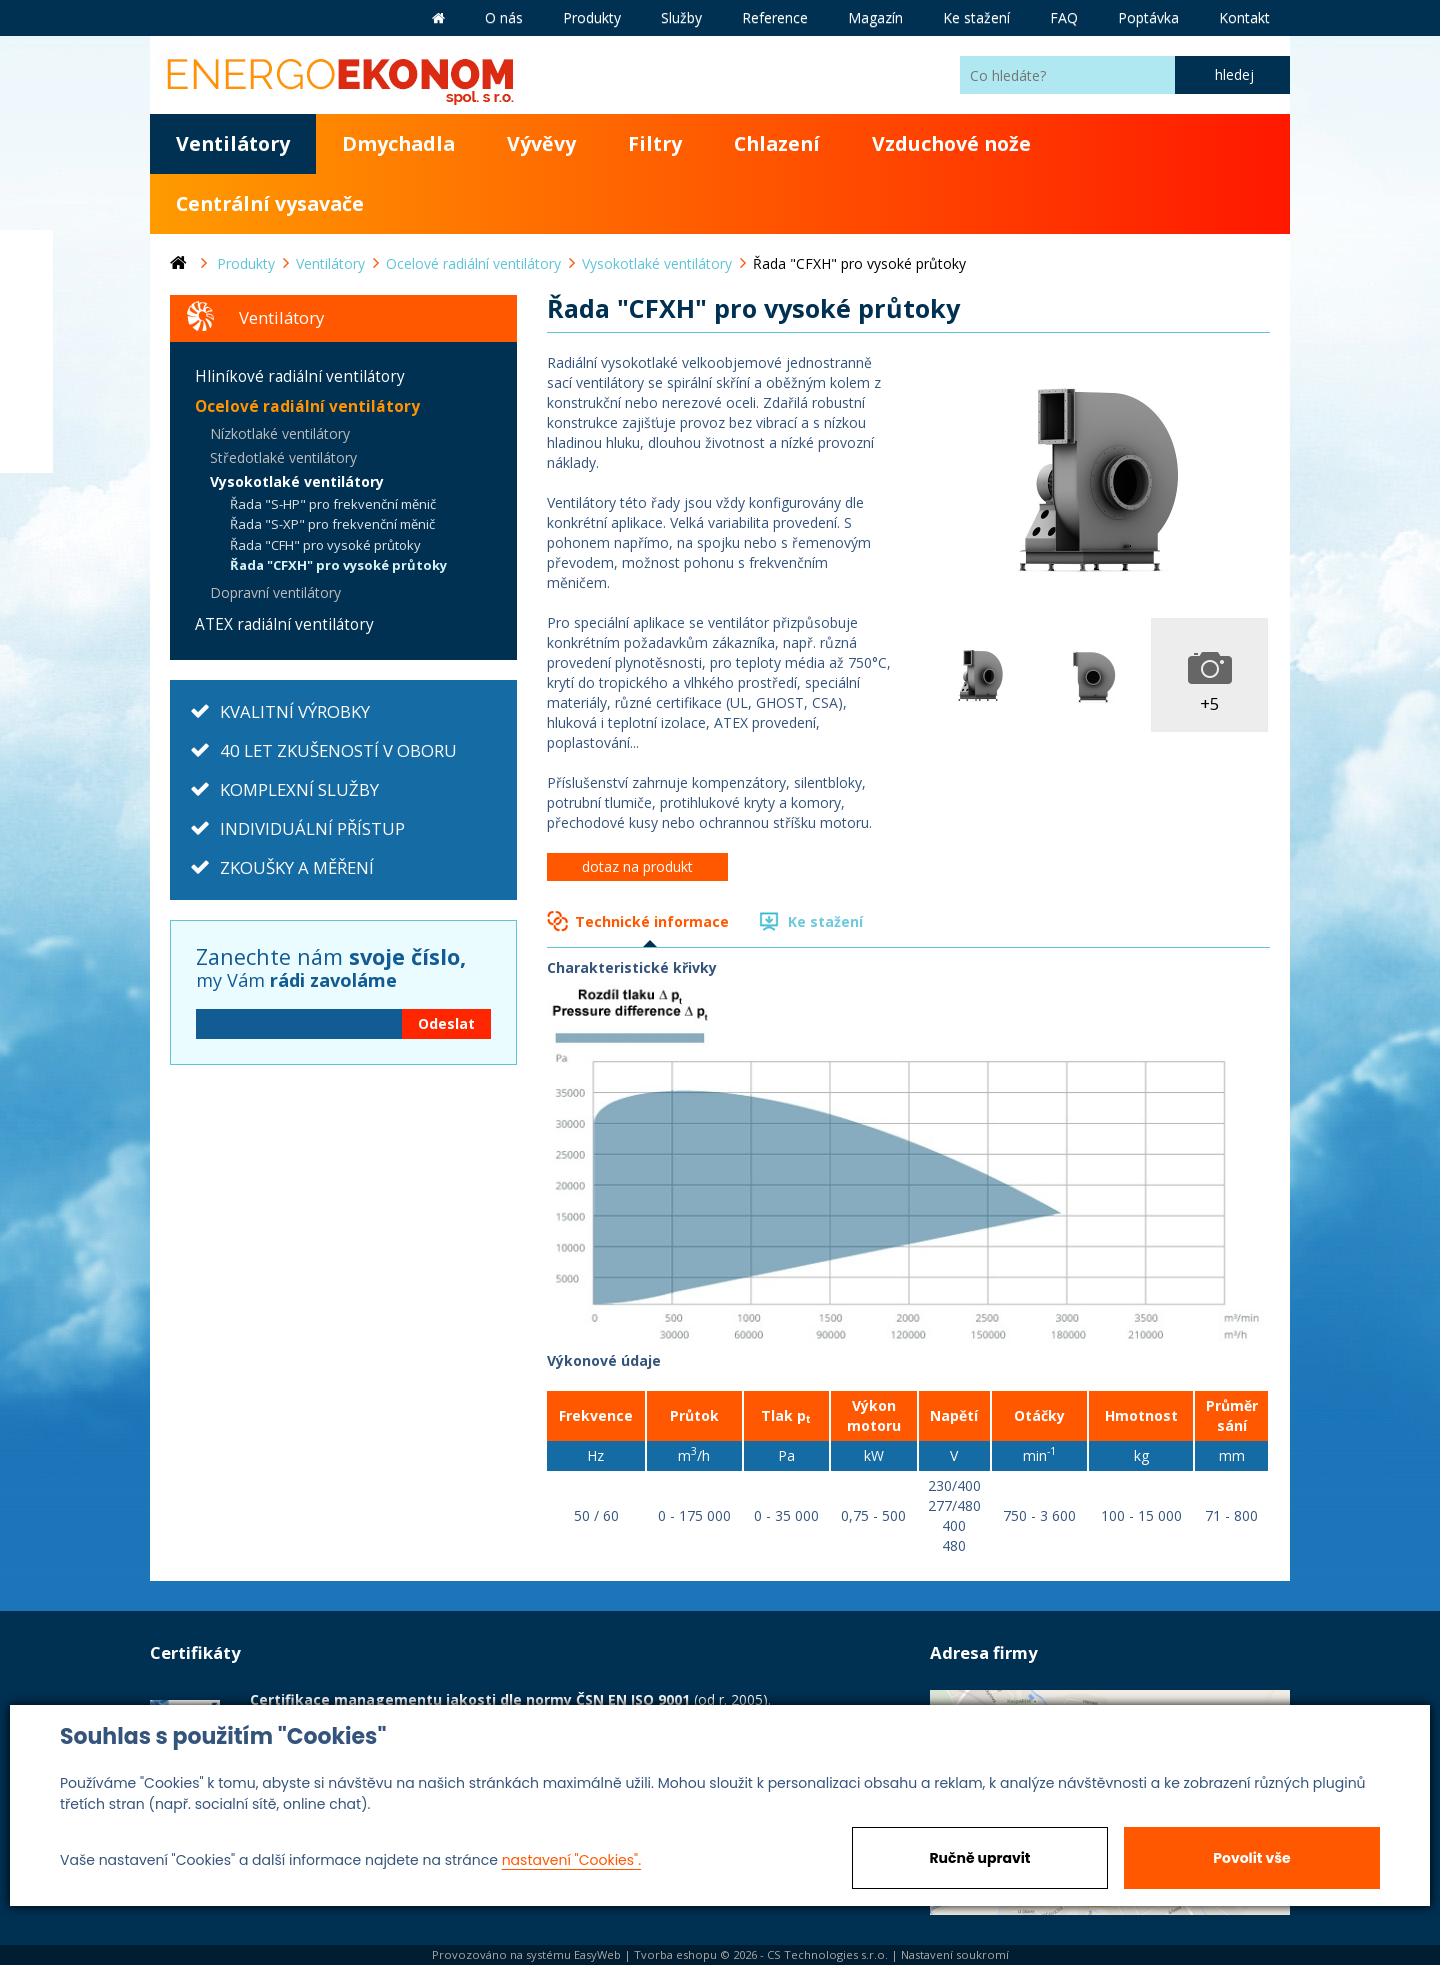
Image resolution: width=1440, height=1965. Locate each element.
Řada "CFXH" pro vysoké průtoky (338, 565)
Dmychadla (398, 143)
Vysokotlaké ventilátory (297, 481)
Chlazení (777, 143)
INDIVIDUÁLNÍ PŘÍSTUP (312, 828)
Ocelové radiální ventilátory (307, 406)
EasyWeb (597, 1954)
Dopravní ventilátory (275, 592)
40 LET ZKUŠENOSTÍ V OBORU (338, 750)
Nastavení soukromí (955, 1954)
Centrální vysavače (270, 203)
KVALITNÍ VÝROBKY (295, 711)
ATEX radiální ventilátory (284, 624)
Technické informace (652, 921)
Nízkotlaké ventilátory (280, 433)
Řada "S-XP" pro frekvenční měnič (332, 524)
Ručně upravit (979, 1858)
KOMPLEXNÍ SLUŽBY (299, 789)
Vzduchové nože (951, 143)
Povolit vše (1251, 1858)
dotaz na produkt (637, 866)
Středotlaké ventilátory (283, 457)
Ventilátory (233, 143)
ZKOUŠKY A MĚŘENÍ (297, 867)
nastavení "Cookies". (571, 1860)
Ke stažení (825, 921)
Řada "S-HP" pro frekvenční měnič (333, 504)
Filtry (655, 143)
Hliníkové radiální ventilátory (300, 376)
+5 (1210, 703)
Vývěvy (541, 143)
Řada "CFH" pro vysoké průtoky (325, 545)
